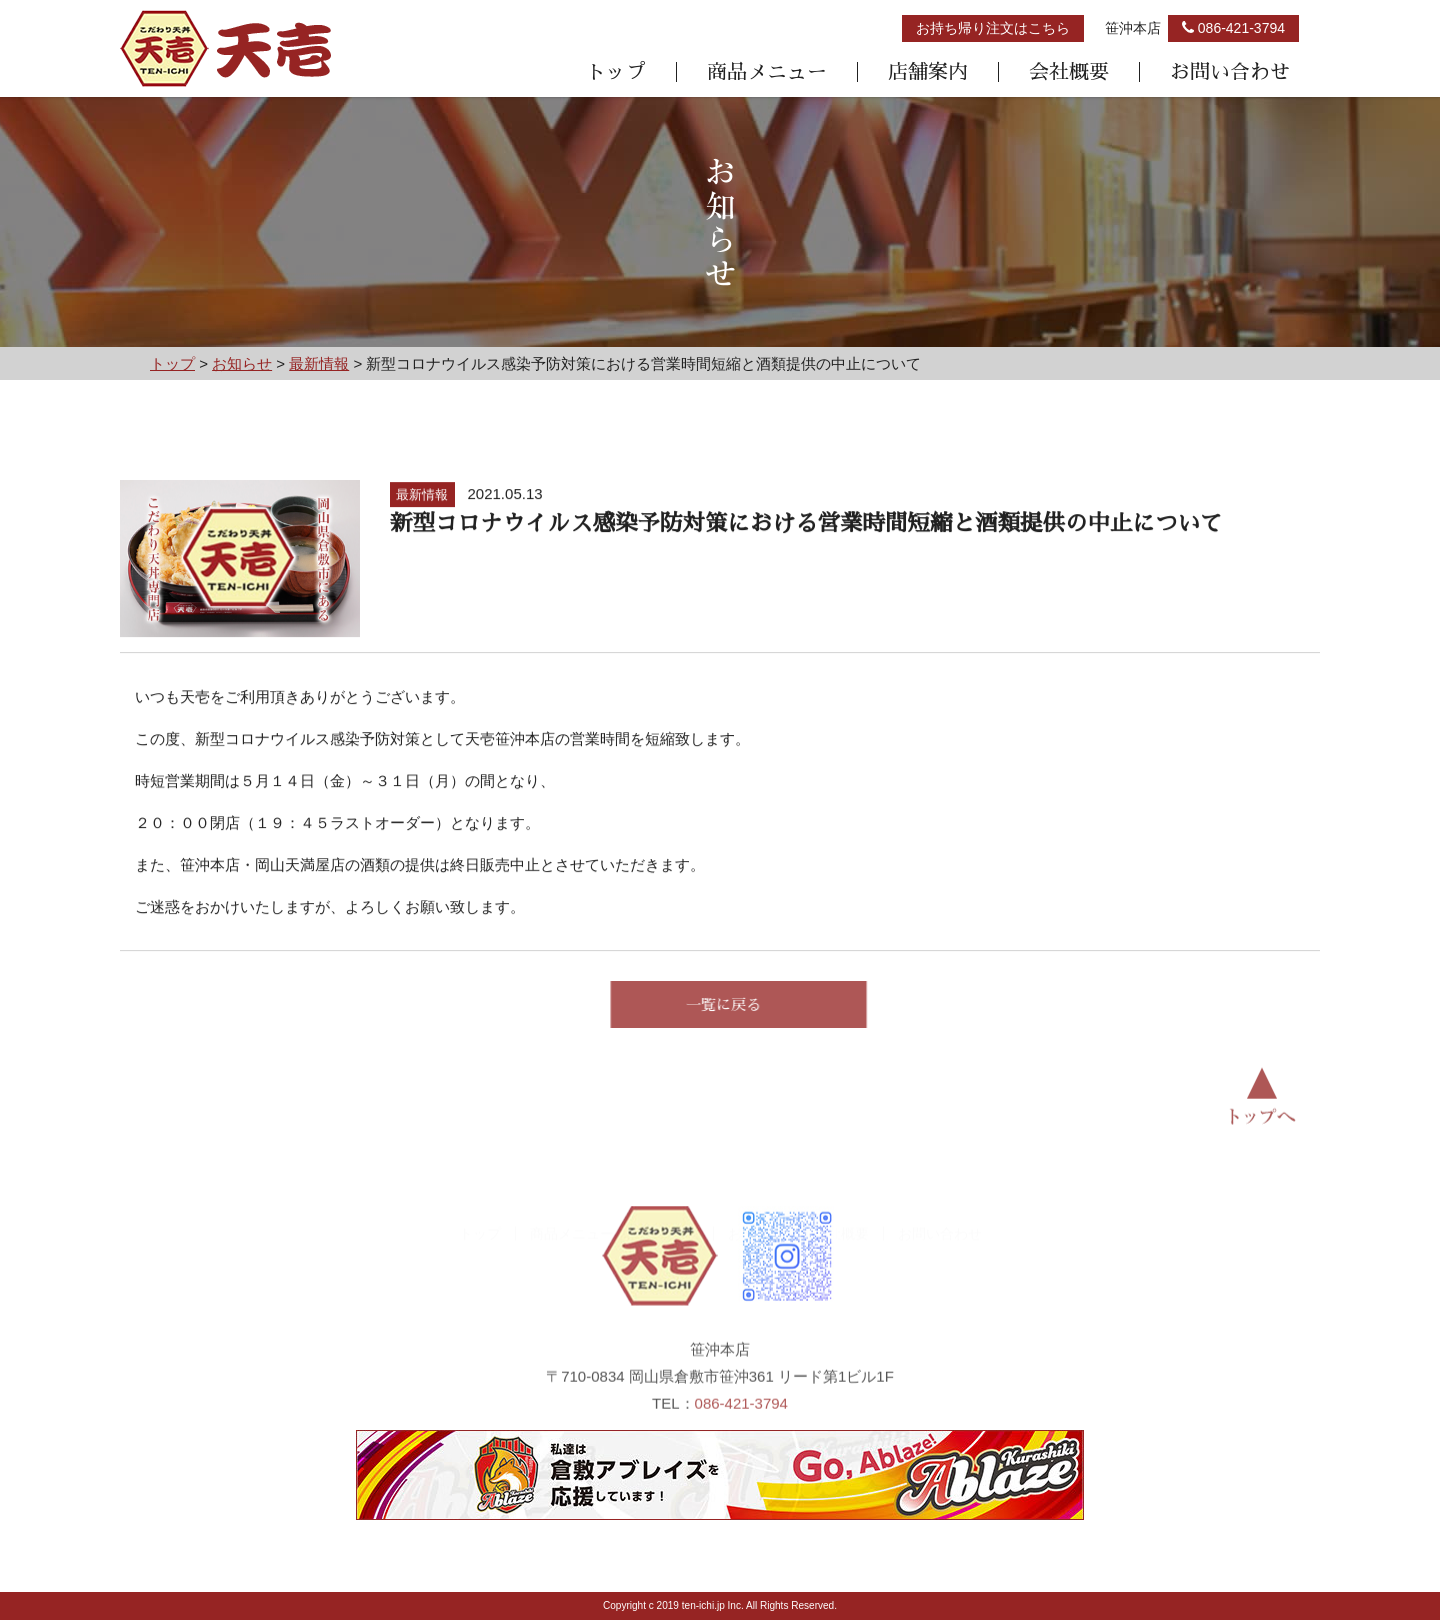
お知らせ (756, 1194)
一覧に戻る (743, 1004)
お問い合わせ (1230, 72)
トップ (616, 72)
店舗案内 (928, 72)
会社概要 (1069, 72)
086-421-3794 (741, 1423)
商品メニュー (767, 72)
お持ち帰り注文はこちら (993, 28)
